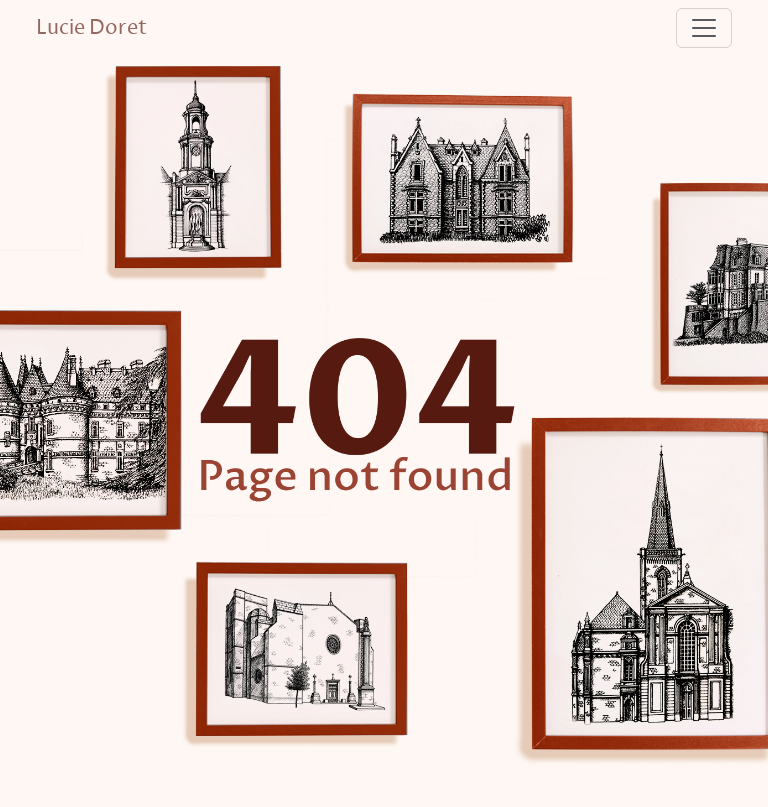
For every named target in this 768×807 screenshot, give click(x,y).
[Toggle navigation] (704, 28)
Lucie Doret (91, 27)
